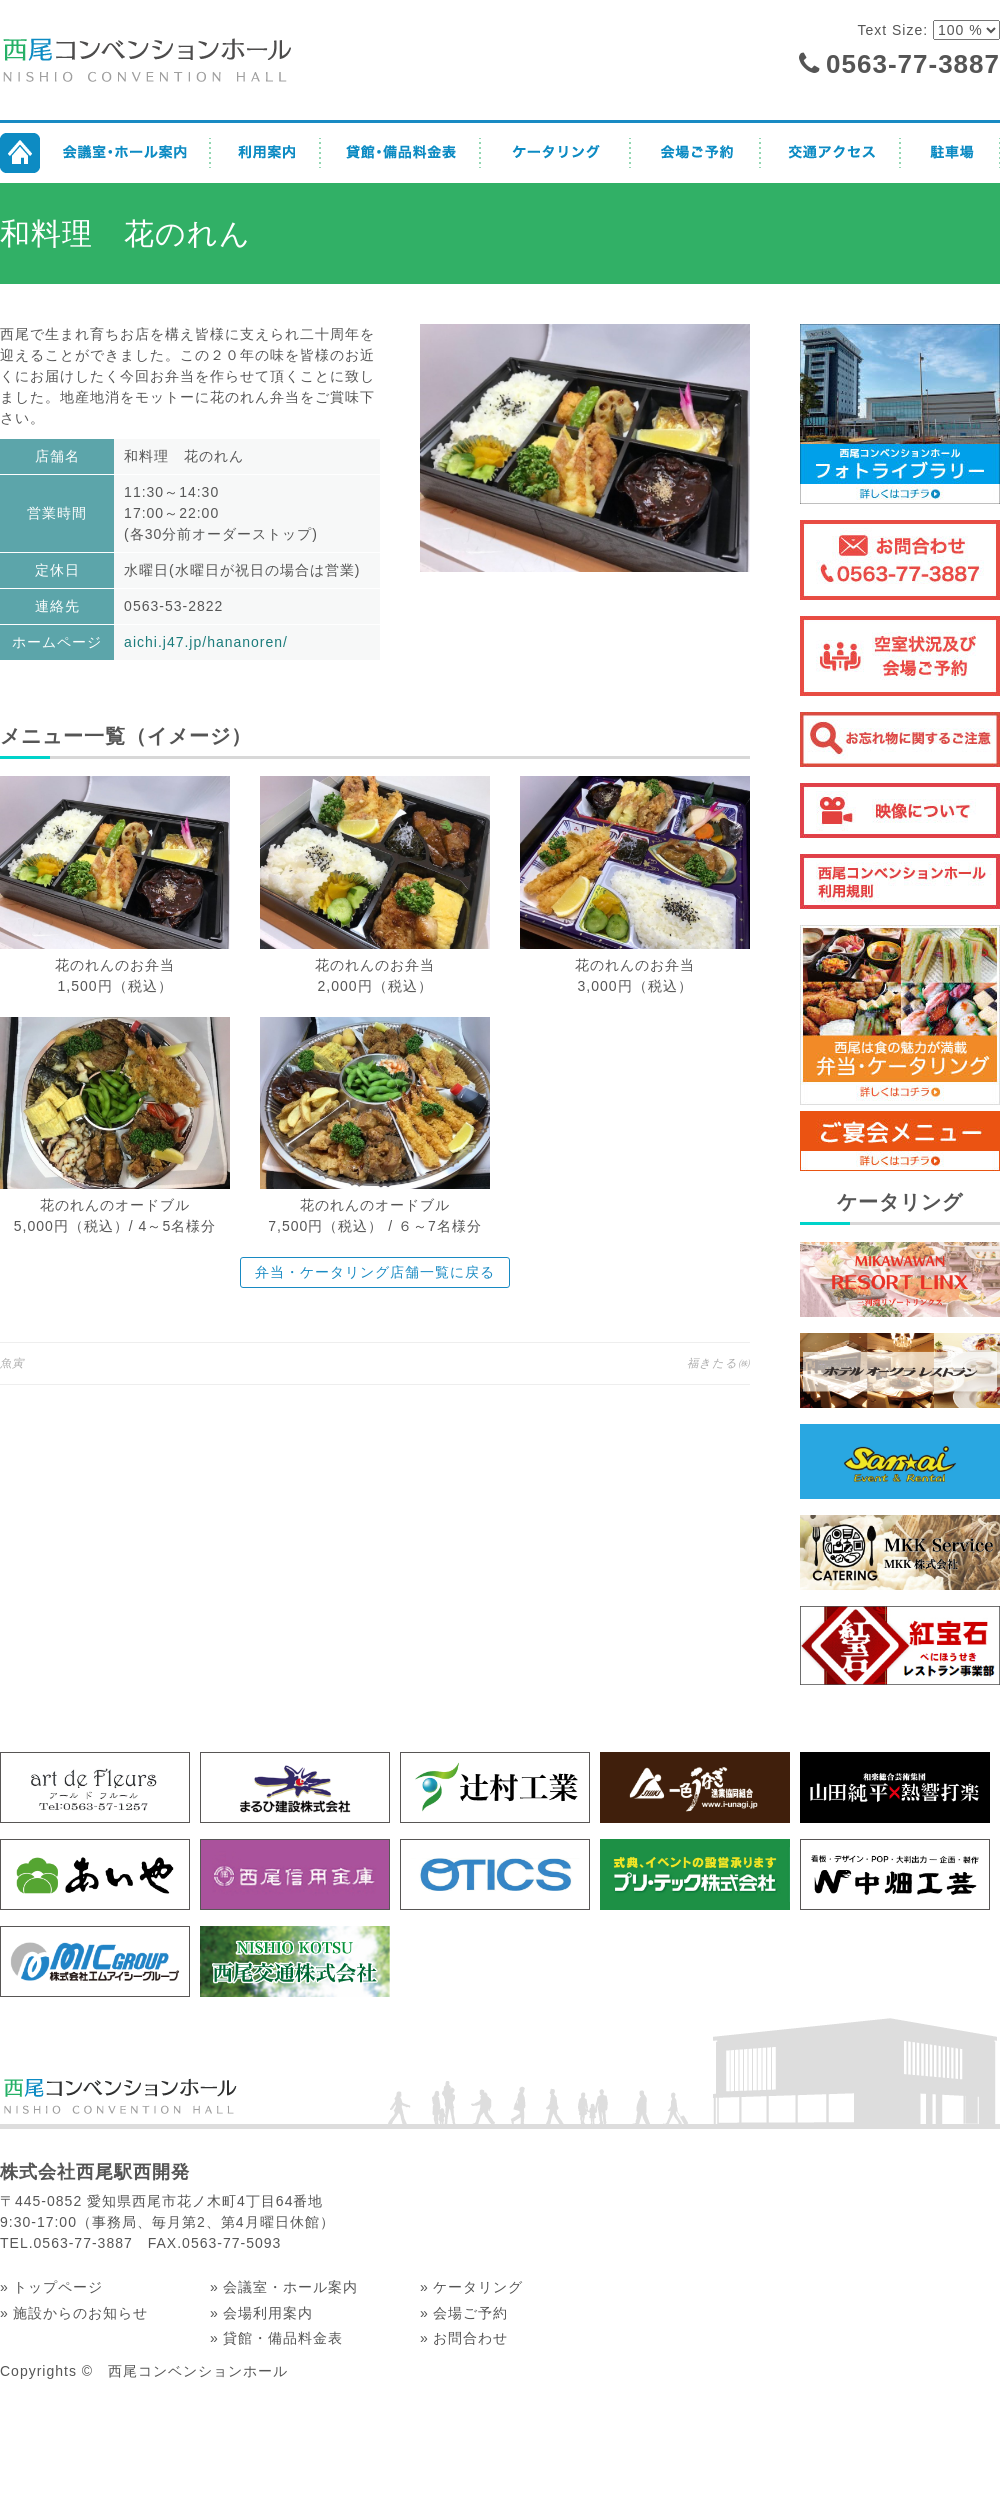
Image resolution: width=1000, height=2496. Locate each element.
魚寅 (12, 1363)
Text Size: (895, 30)
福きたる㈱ (718, 1363)
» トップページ (51, 2287)
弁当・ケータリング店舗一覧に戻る (375, 1272)
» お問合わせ (464, 2338)
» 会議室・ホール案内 (284, 2287)
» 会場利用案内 (261, 2313)
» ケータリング (471, 2287)
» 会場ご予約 (464, 2313)
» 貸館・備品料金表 (276, 2338)
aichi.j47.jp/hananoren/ (206, 642)
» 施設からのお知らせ (74, 2313)
